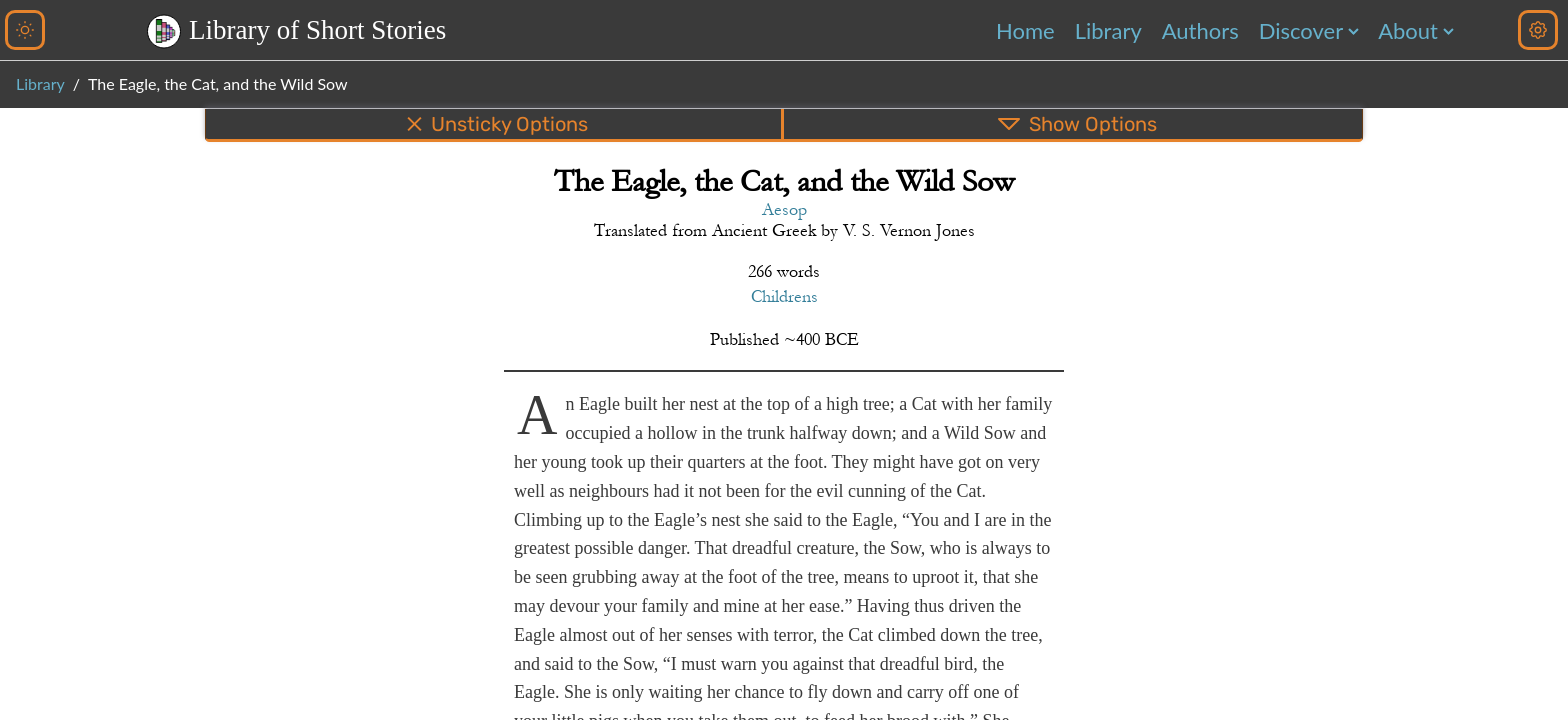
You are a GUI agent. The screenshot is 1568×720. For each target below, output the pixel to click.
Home (1025, 30)
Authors (1200, 30)
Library (1108, 30)
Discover (1301, 30)
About (1408, 30)
